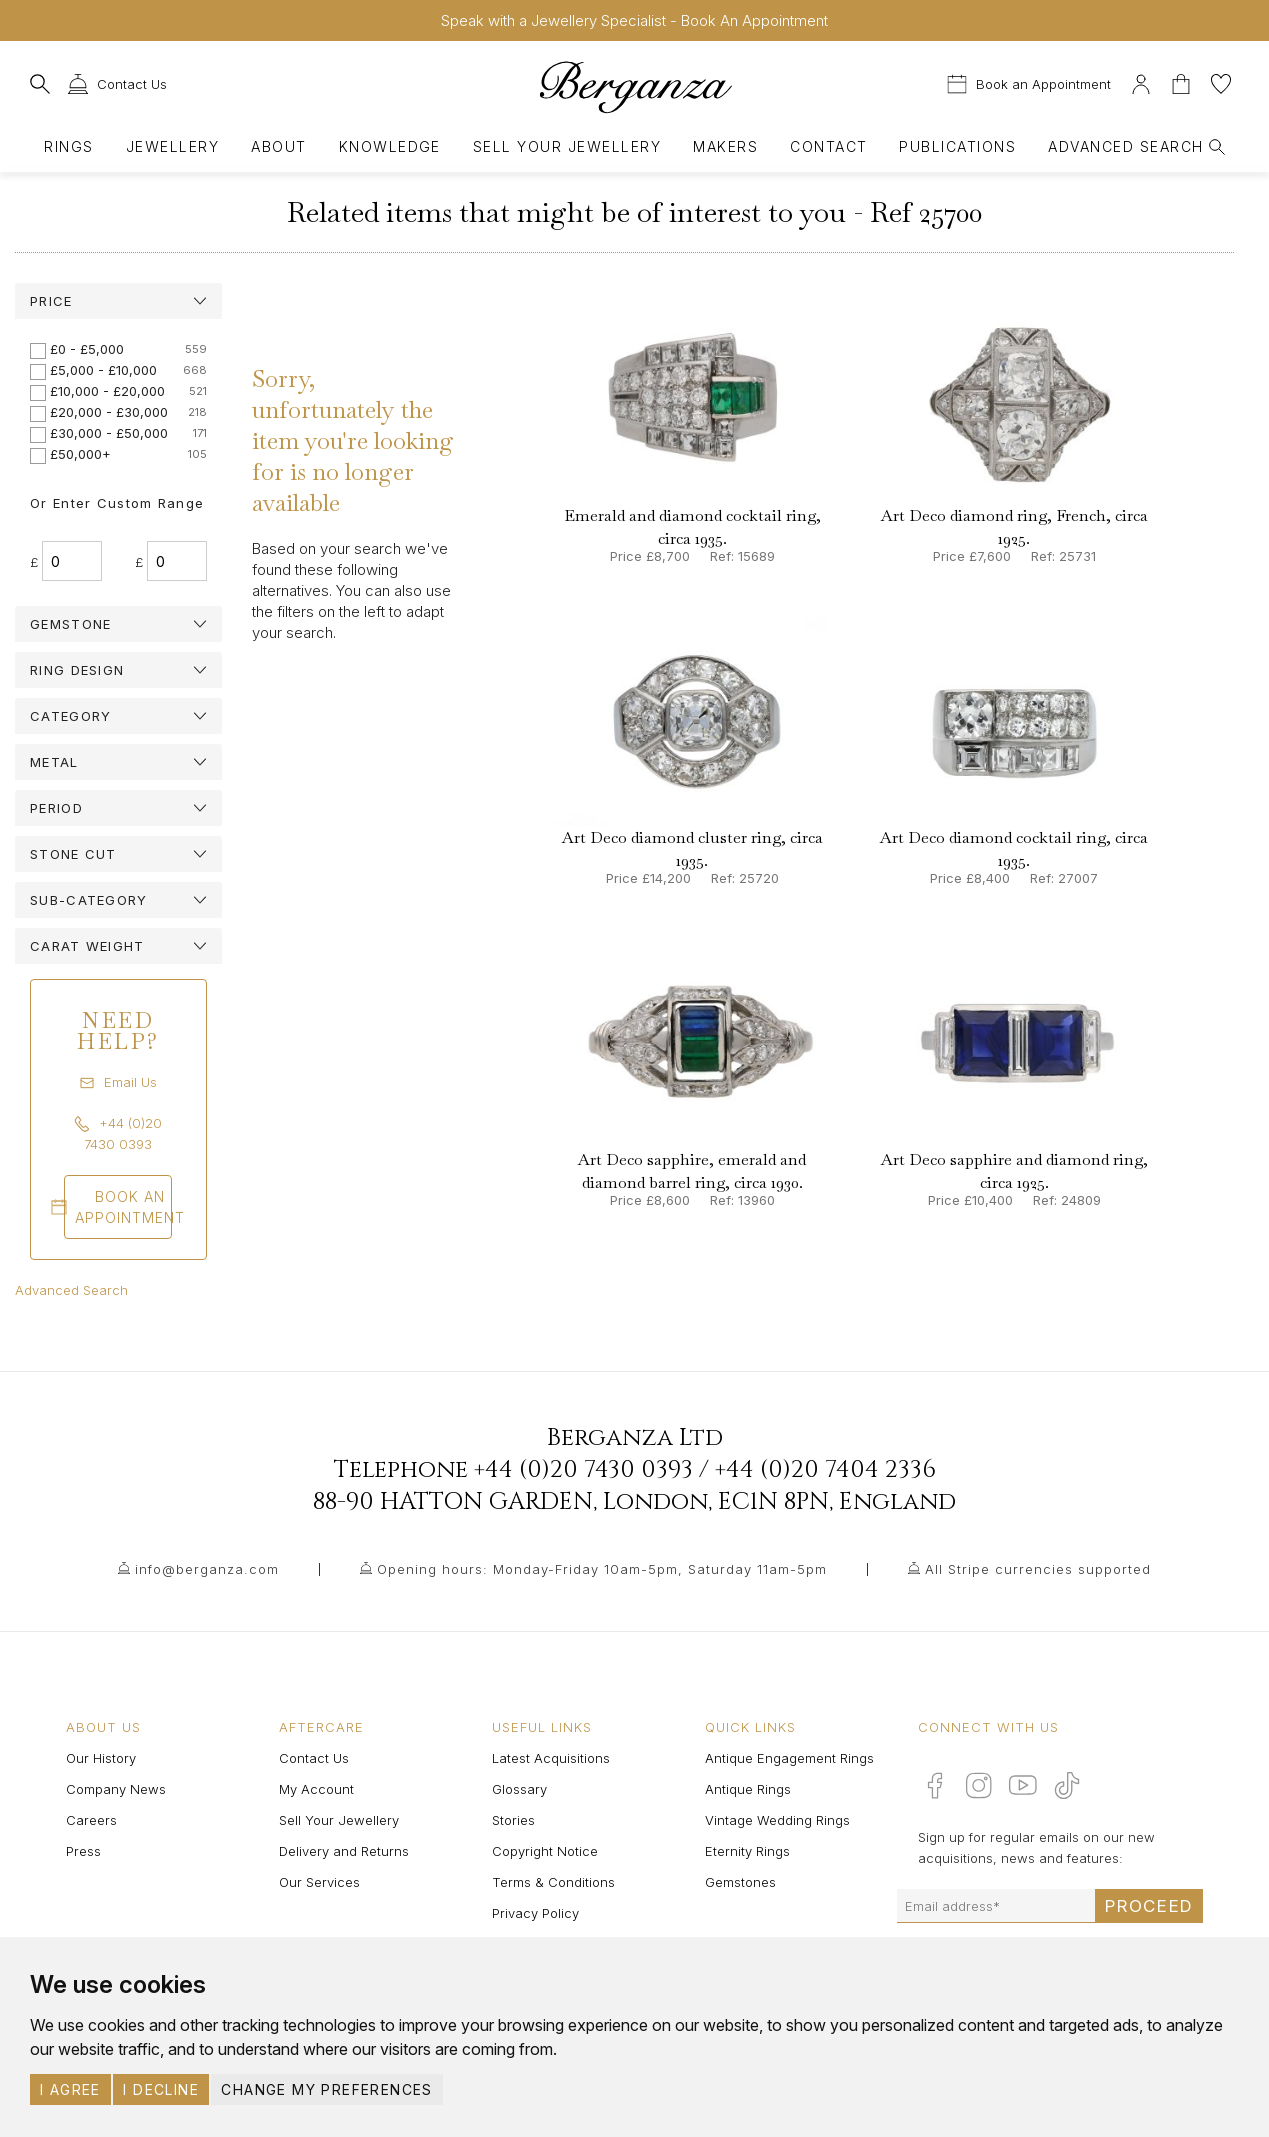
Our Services (319, 1882)
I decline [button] (161, 2089)
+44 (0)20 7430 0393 (583, 1470)
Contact (828, 146)
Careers (91, 1820)
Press (83, 1851)
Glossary (519, 1789)
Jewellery (172, 146)
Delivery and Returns (344, 1851)
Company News (116, 1789)
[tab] (118, 301)
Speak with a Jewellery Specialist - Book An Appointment (634, 20)
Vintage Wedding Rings (777, 1820)
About (278, 146)
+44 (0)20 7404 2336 (825, 1470)
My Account (316, 1789)
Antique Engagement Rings (789, 1758)
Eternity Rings (747, 1851)
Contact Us (314, 1758)
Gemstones (740, 1882)
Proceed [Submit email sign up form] (1149, 1906)
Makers (725, 146)
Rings (68, 146)
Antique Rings (748, 1789)
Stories (513, 1820)
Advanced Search (71, 1290)
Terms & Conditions (553, 1882)
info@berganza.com (207, 1569)
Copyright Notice (545, 1851)
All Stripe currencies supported (1038, 1569)
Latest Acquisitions (551, 1758)
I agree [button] (70, 2089)
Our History (101, 1758)
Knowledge (390, 146)
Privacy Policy (535, 1913)
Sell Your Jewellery (567, 146)
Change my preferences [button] (326, 2089)
